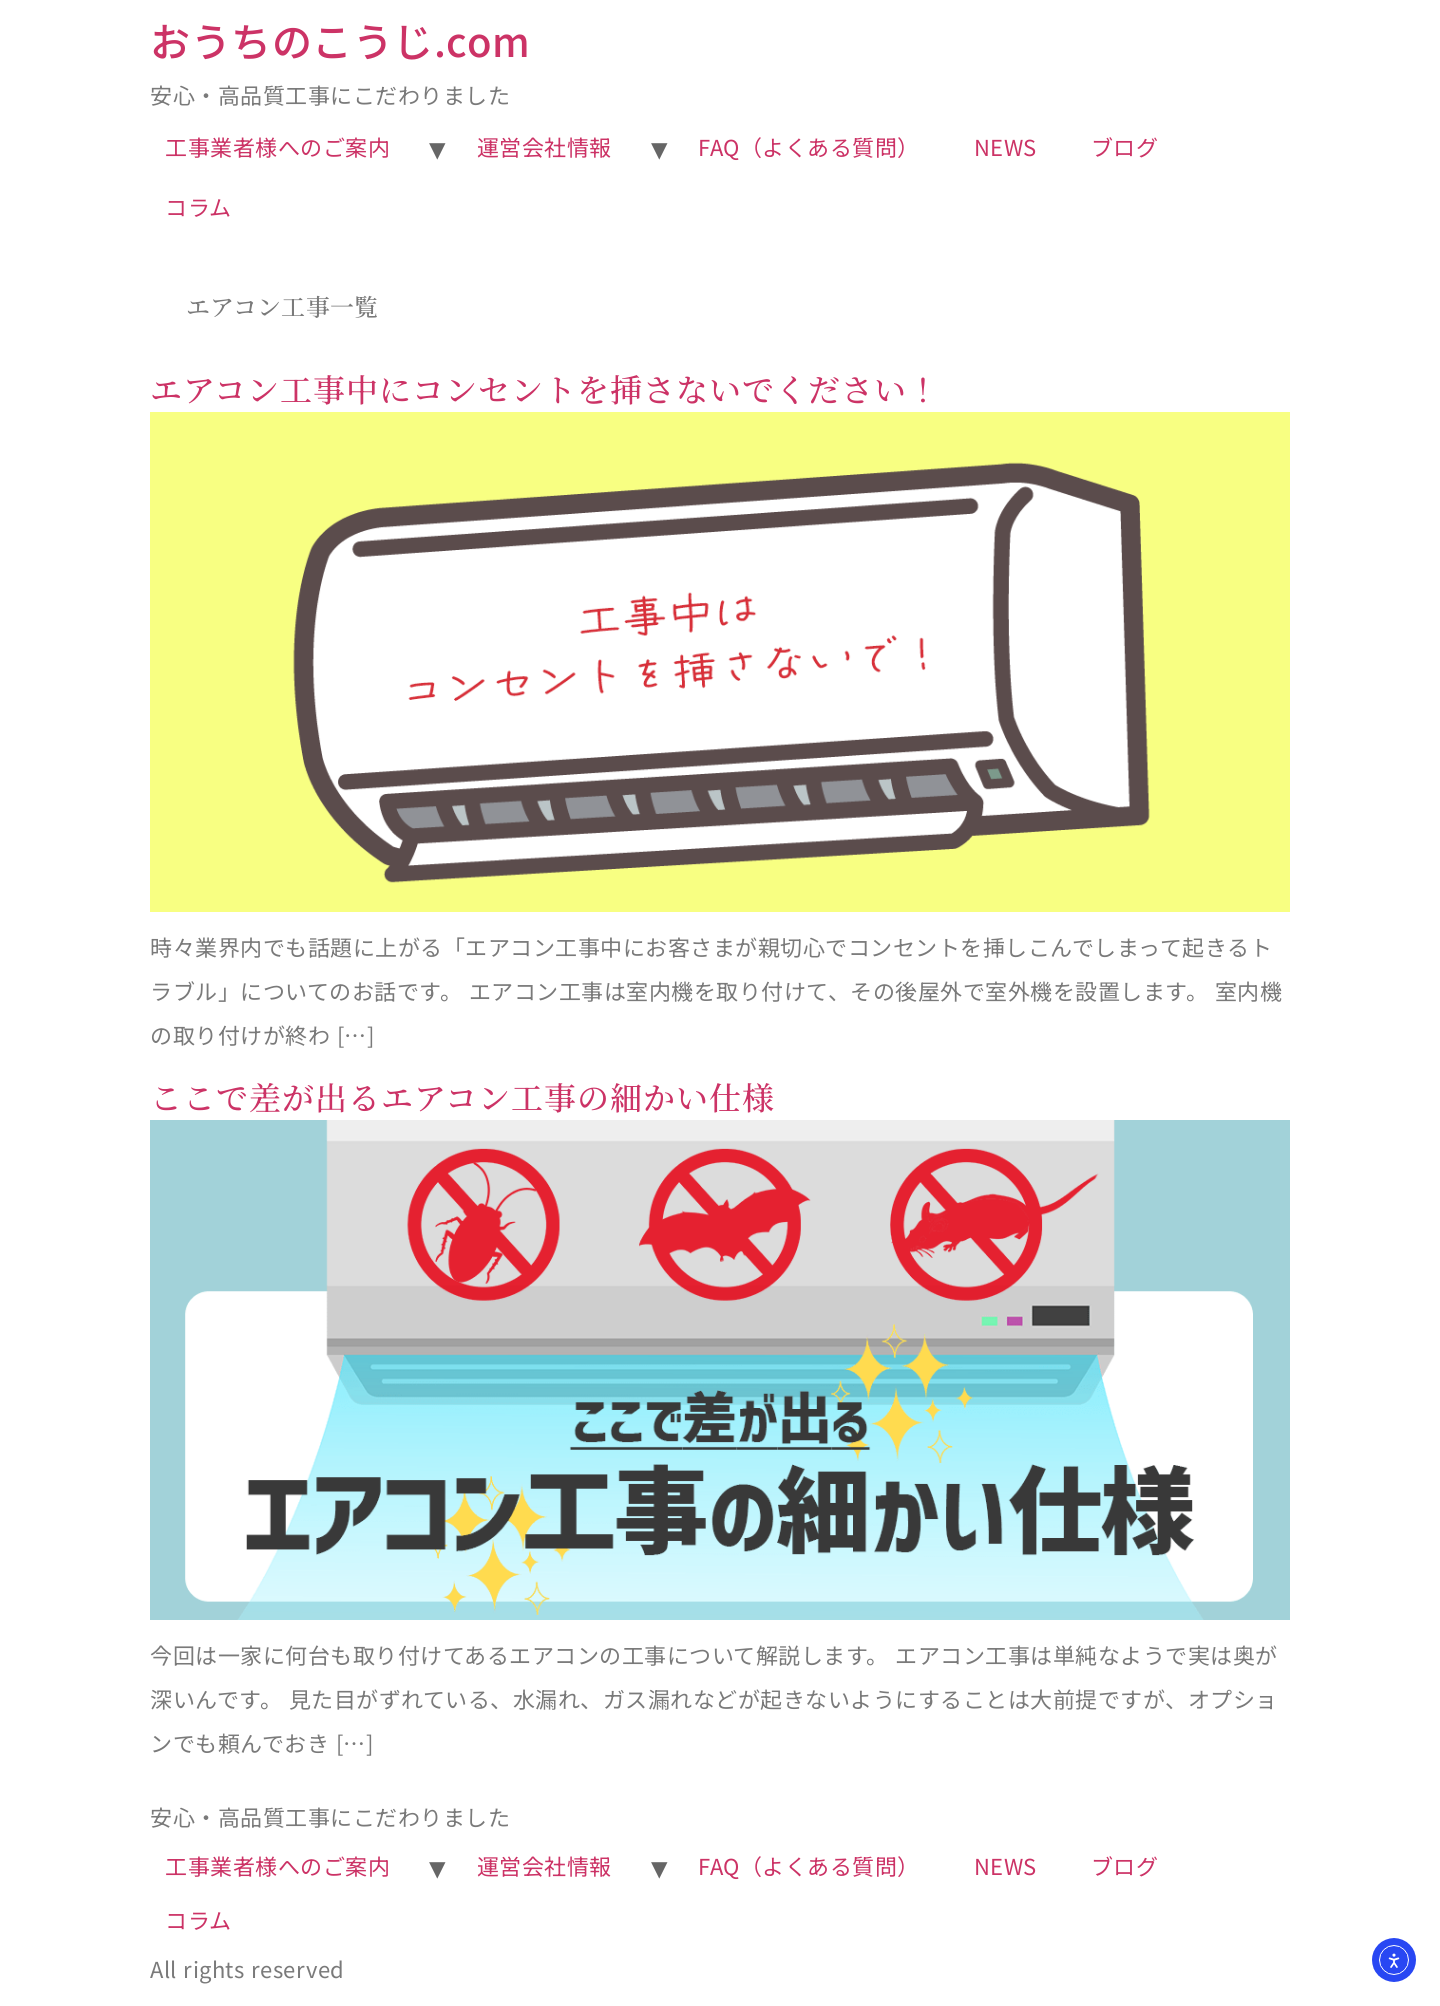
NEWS (1005, 146)
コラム (198, 206)
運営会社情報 (544, 146)
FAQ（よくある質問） (809, 146)
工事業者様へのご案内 (277, 146)
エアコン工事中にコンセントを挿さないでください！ (545, 388)
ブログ (1125, 146)
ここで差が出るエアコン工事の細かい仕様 (462, 1096)
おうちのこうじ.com (340, 40)
